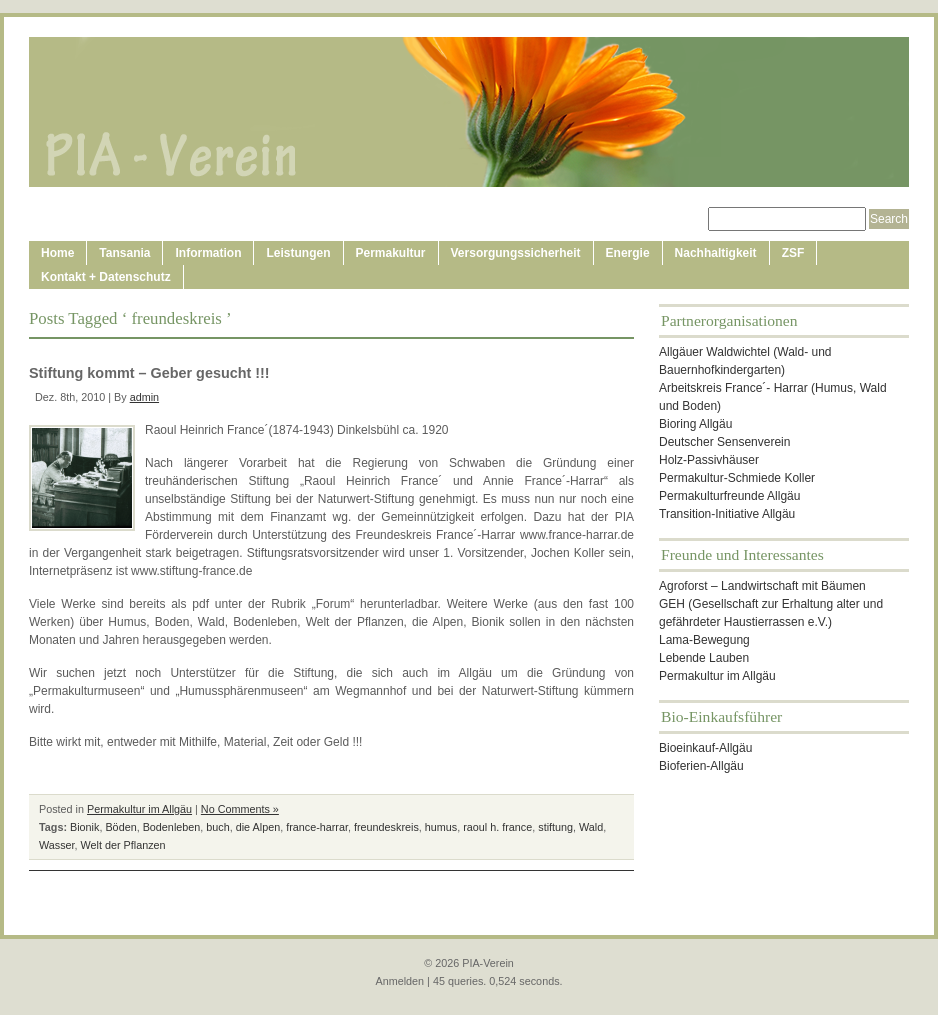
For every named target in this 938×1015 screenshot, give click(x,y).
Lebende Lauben (704, 658)
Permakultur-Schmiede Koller (737, 478)
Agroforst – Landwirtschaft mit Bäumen (762, 586)
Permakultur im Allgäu (139, 809)
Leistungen (298, 253)
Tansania (124, 253)
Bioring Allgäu (695, 424)
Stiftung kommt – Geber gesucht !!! (149, 373)
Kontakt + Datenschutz (106, 277)
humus (441, 827)
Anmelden (399, 981)
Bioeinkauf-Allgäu (705, 748)
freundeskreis (386, 827)
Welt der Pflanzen (123, 845)
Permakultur (391, 253)
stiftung (555, 827)
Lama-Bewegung (704, 640)
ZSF (793, 253)
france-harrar (317, 827)
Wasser (57, 845)
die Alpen (258, 827)
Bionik (84, 827)
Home (57, 253)
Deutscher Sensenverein (724, 442)
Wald (591, 827)
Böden (120, 827)
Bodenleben (172, 827)
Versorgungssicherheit (516, 253)
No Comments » (240, 809)
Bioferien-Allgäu (701, 766)
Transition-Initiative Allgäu (727, 514)
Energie (628, 253)
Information (208, 253)
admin (144, 397)
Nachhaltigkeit (716, 253)
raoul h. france (497, 827)
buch (217, 827)
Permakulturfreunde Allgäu (729, 496)
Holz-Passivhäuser (709, 460)
